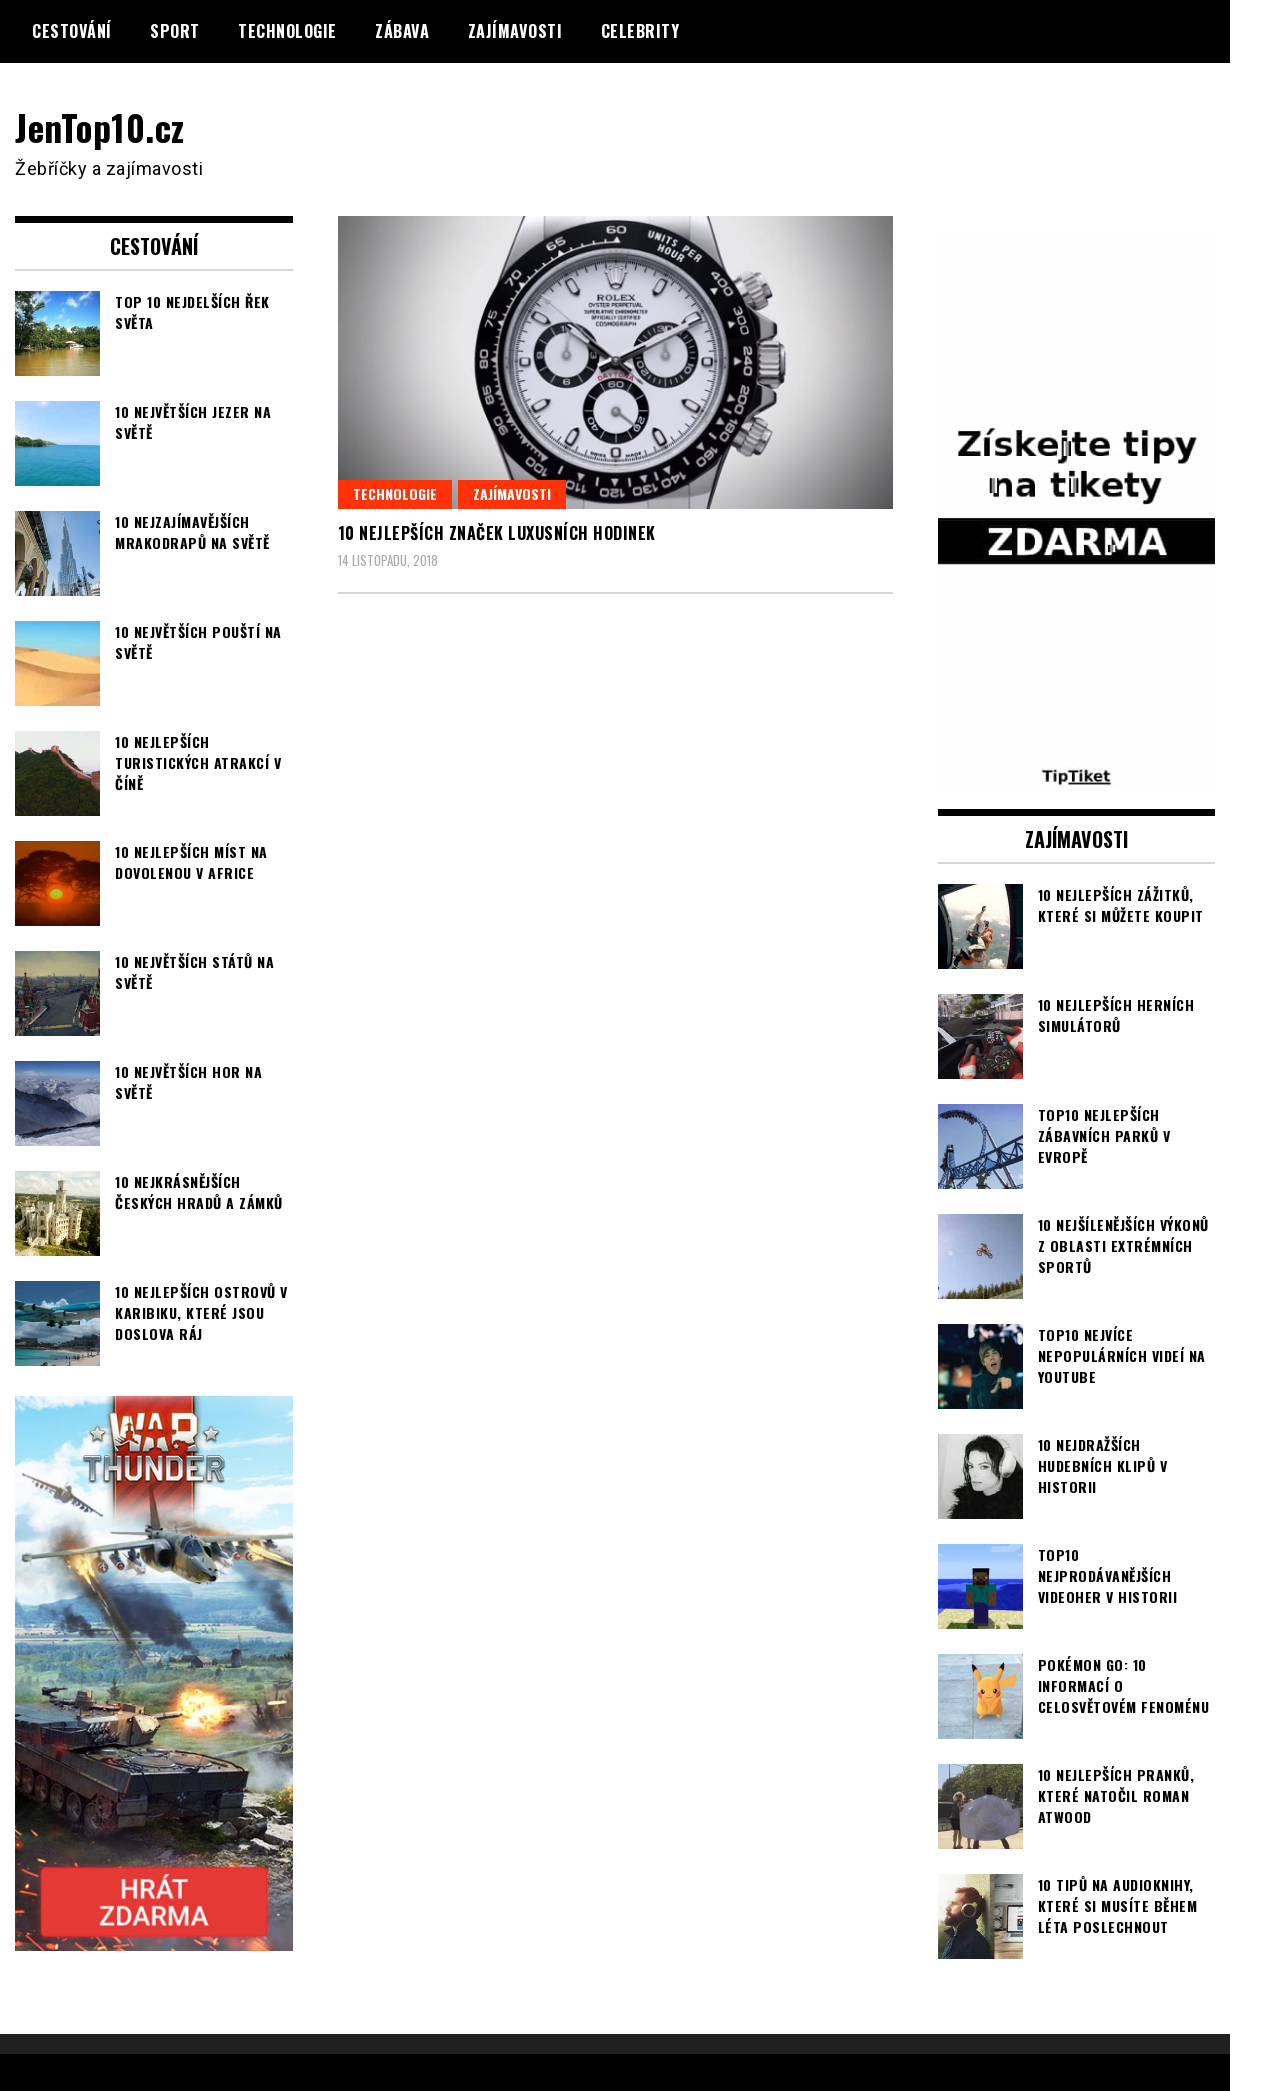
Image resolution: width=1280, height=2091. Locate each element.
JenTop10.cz (101, 126)
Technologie (287, 31)
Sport (175, 31)
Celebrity (640, 31)
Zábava (402, 31)
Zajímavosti (515, 31)
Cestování (72, 31)
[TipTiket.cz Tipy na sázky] (1077, 776)
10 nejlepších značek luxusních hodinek (497, 533)
